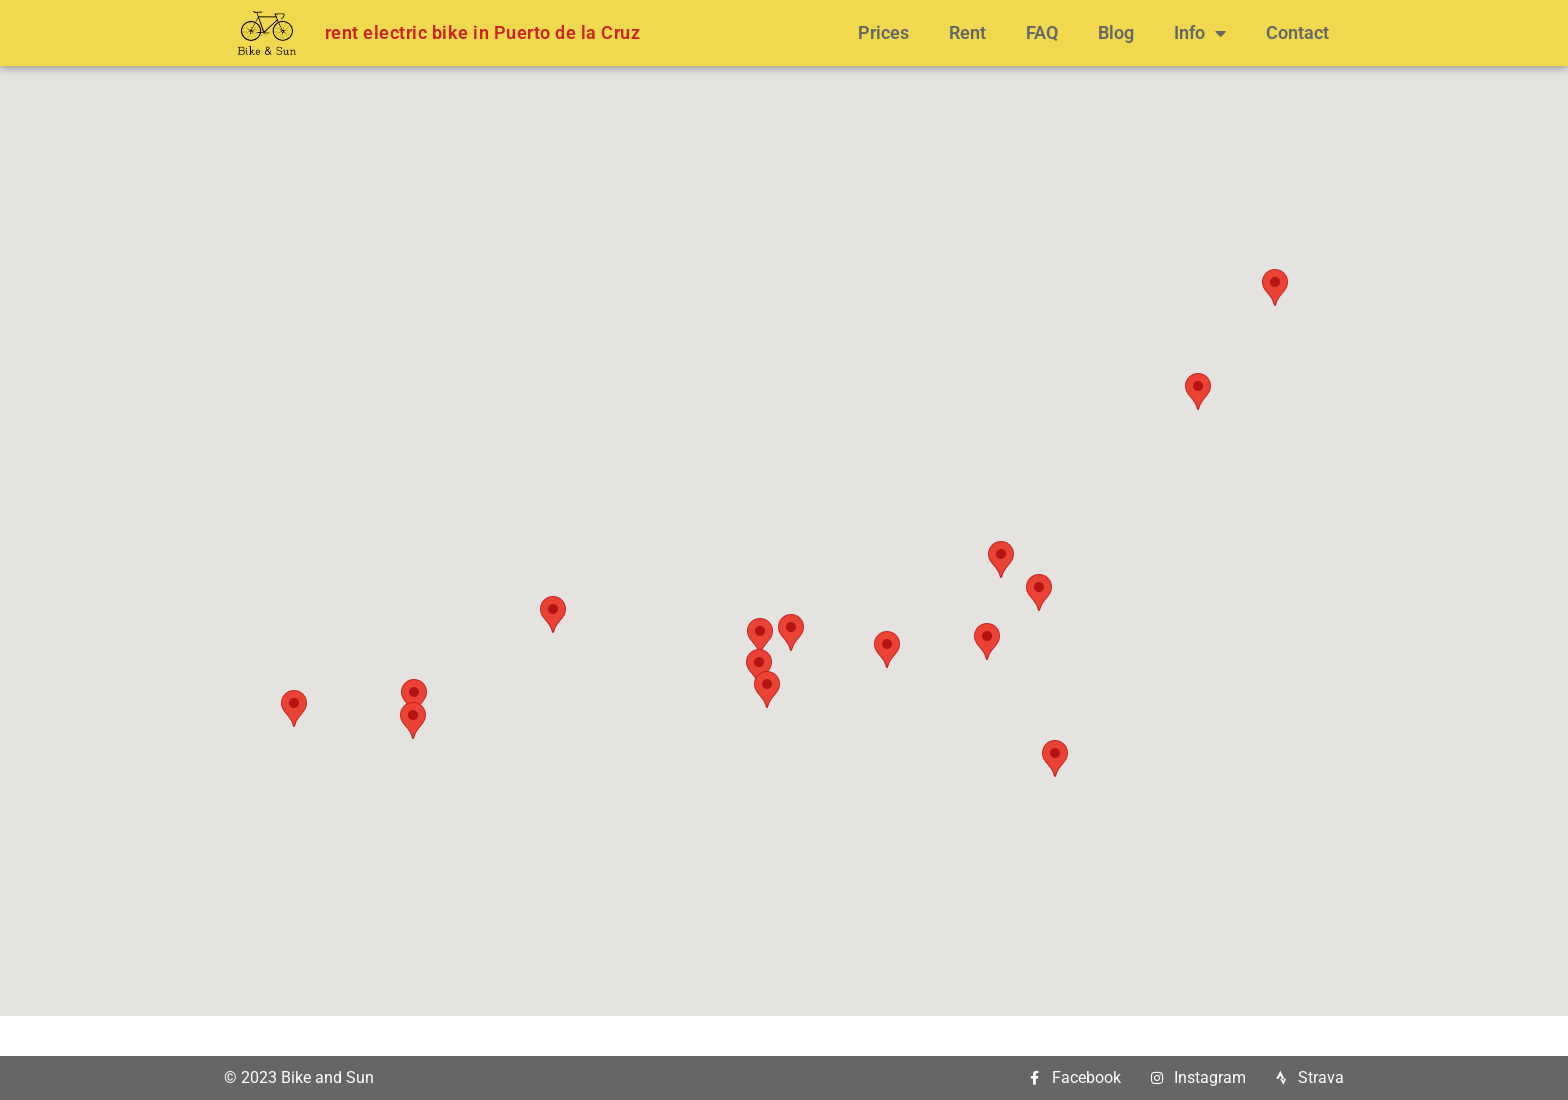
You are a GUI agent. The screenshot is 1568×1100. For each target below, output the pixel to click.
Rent (967, 32)
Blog (1116, 32)
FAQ (1042, 32)
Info (1200, 33)
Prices (883, 32)
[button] (294, 708)
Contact (1297, 32)
